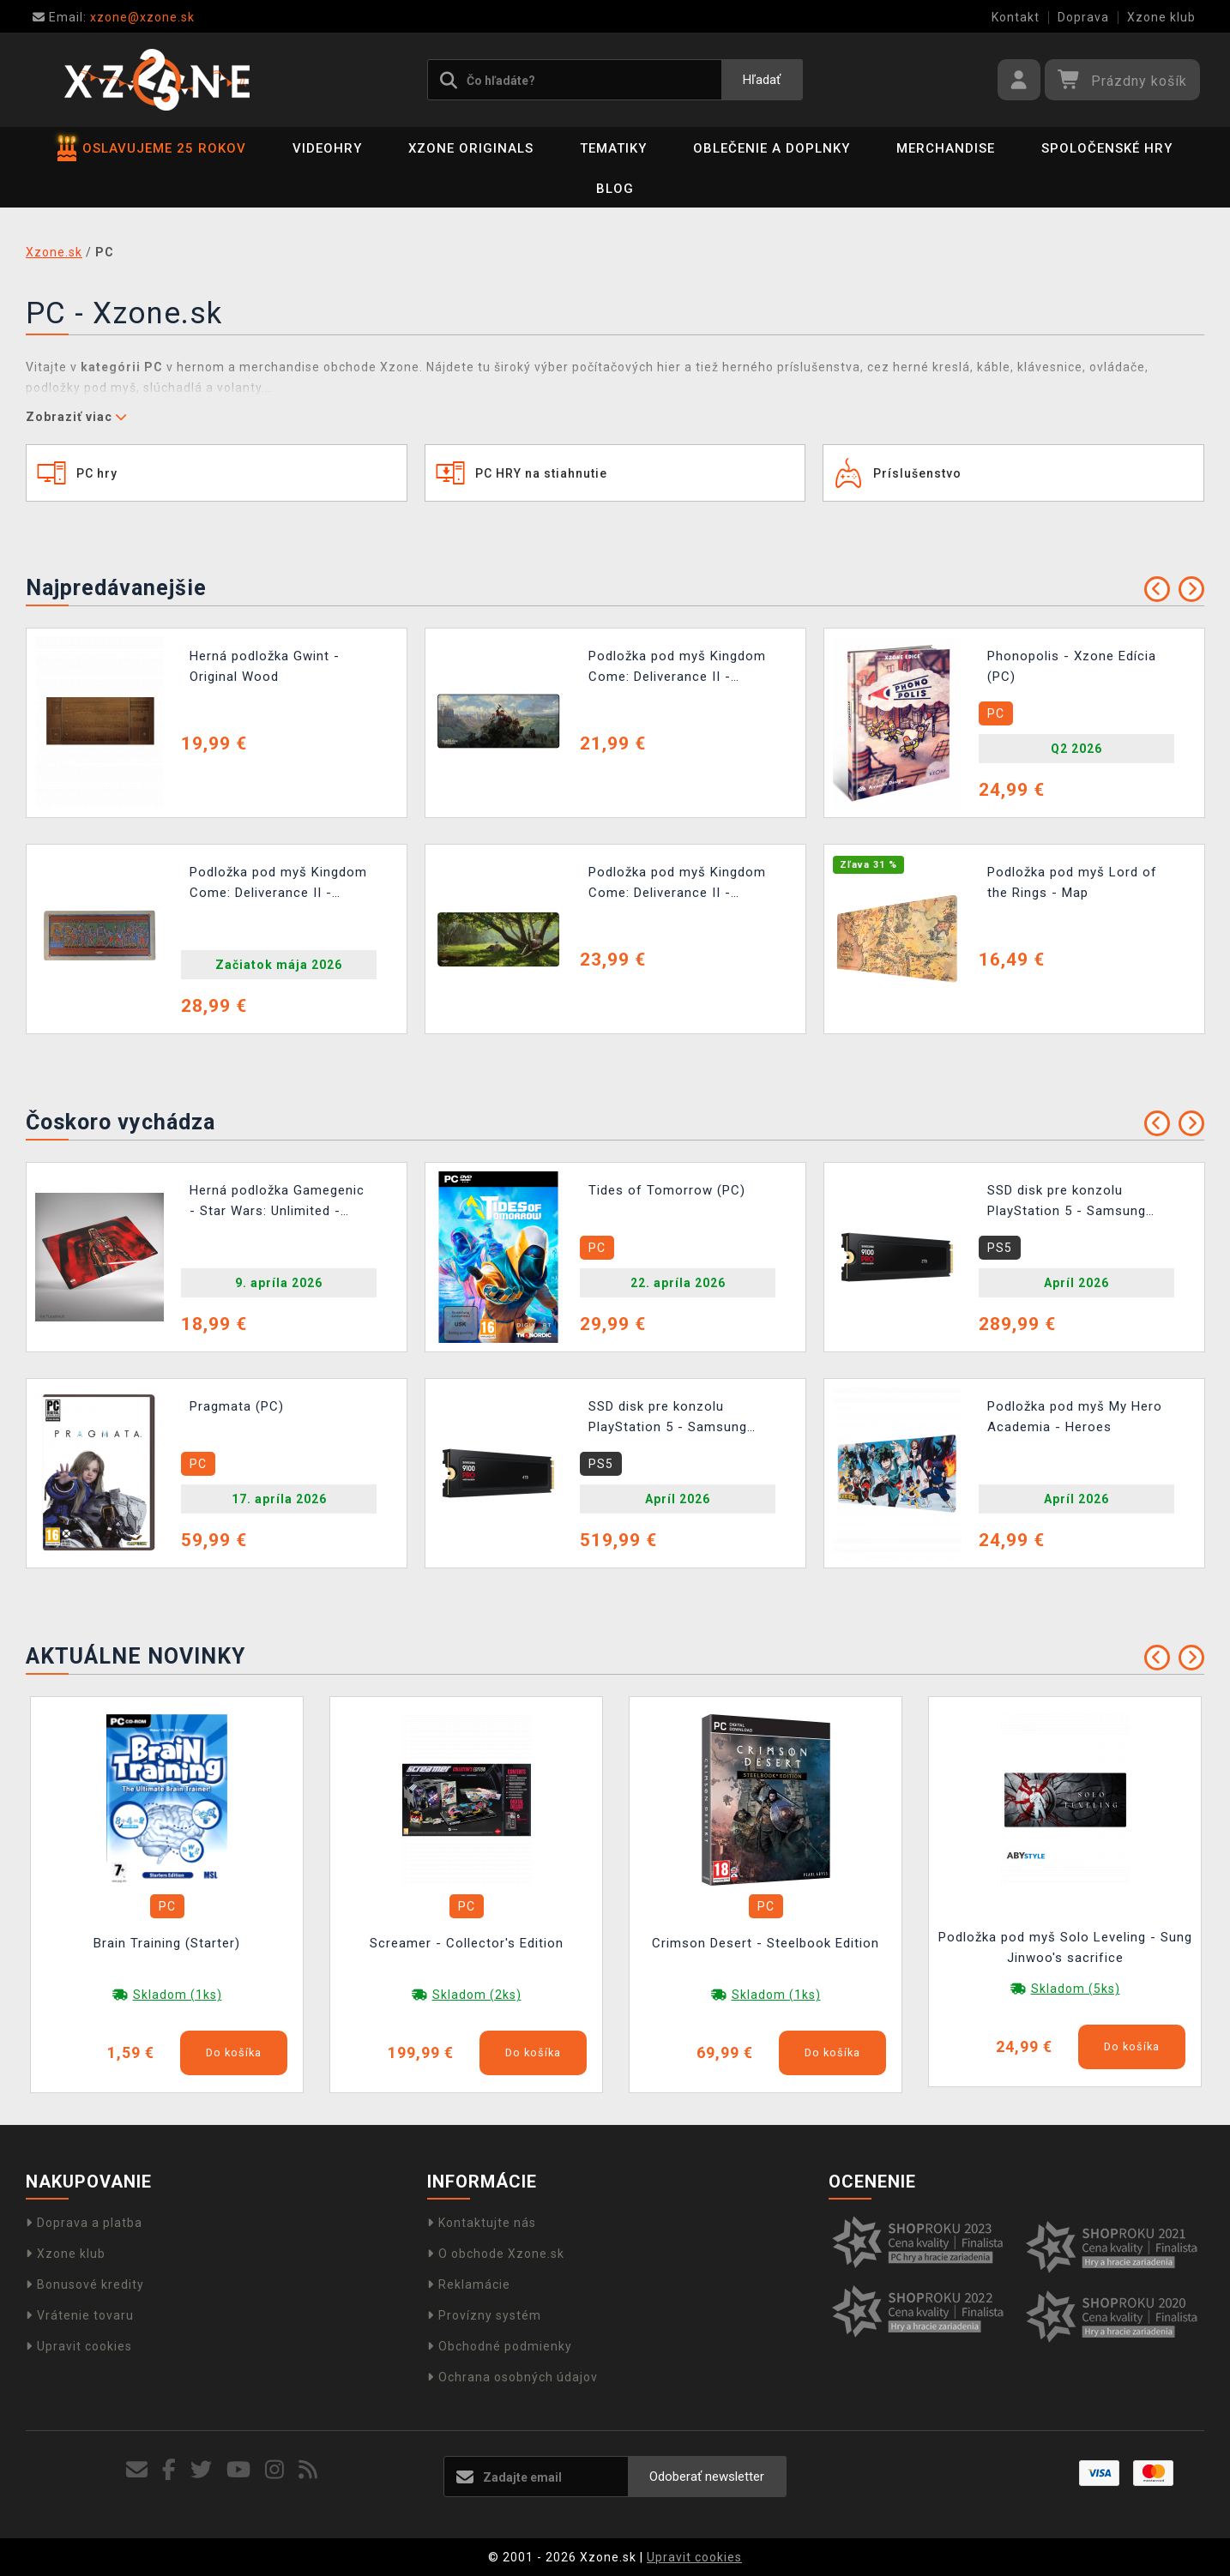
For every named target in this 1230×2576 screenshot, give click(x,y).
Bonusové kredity (85, 2284)
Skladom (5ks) (1075, 1988)
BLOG (615, 188)
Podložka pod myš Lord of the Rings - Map (1072, 882)
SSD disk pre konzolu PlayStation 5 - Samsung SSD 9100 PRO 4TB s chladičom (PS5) (667, 1419)
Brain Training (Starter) (166, 1943)
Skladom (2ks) (477, 1994)
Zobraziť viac (76, 417)
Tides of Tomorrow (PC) (666, 1190)
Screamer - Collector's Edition (467, 1943)
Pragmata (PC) (237, 1406)
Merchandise (945, 148)
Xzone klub (1161, 17)
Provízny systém (484, 2315)
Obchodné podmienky (499, 2346)
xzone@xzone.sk (114, 17)
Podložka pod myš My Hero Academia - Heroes (1074, 1417)
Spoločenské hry (1107, 148)
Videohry (327, 148)
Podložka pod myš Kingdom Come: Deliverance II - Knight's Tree (677, 884)
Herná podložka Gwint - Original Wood (265, 666)
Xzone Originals (471, 148)
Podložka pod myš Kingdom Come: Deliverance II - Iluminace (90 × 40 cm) (278, 884)
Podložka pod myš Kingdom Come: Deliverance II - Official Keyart (677, 668)
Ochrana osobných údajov (512, 2377)
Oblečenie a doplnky (771, 148)
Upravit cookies (79, 2346)
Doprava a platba (84, 2223)
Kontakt (1016, 17)
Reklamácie (468, 2284)
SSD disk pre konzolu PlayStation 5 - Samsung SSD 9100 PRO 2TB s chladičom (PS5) (1066, 1203)
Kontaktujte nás (481, 2223)
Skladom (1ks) (177, 1994)
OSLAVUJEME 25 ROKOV (151, 148)
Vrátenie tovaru (80, 2315)
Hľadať (762, 79)
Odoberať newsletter (706, 2476)
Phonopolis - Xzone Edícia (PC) (1071, 666)
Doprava (1083, 17)
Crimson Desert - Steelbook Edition (765, 1943)
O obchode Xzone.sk (495, 2253)
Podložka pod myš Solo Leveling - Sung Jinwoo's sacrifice (1065, 1947)
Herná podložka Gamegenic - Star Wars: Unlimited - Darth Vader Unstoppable (277, 1203)
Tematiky (613, 148)
